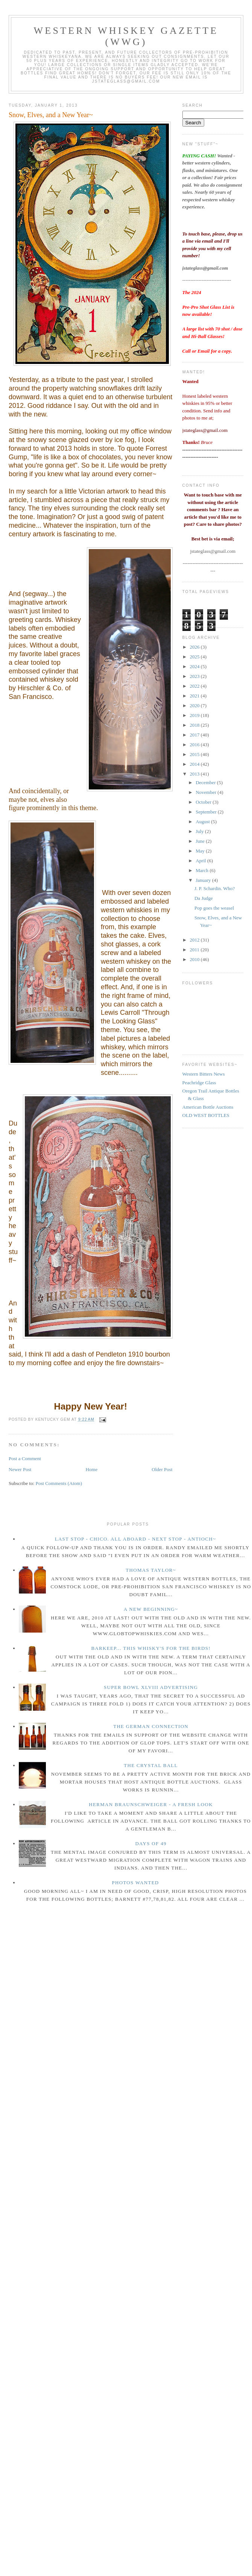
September (207, 812)
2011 (195, 949)
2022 (195, 686)
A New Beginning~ (151, 1609)
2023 (195, 676)
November (206, 792)
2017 (195, 735)
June (201, 841)
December (206, 782)
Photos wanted (135, 1882)
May (201, 851)
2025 (195, 656)
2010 (195, 959)
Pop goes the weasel (214, 908)
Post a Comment (25, 1458)
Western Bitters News (203, 1074)
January (204, 880)
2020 (195, 705)
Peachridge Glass (199, 1082)
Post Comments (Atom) (59, 1483)
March (202, 870)
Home (91, 1469)
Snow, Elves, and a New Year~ (51, 115)
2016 (195, 744)
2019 (195, 715)
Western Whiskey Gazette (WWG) (126, 36)
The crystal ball (151, 1765)
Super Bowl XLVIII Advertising (151, 1687)
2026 (195, 647)
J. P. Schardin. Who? (214, 888)
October (204, 802)
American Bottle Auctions (208, 1107)
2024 (195, 666)
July (200, 831)
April (201, 860)
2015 (195, 754)
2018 (195, 725)
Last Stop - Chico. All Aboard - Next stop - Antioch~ (135, 1539)
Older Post (162, 1469)
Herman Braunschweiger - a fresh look (151, 1804)
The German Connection (150, 1726)
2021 (195, 696)
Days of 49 (150, 1843)
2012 (195, 940)
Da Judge (203, 898)
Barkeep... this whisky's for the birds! (150, 1648)
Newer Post (20, 1469)
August (203, 821)
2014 (195, 764)
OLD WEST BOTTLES (205, 1115)
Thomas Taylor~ (151, 1570)
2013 (195, 774)
